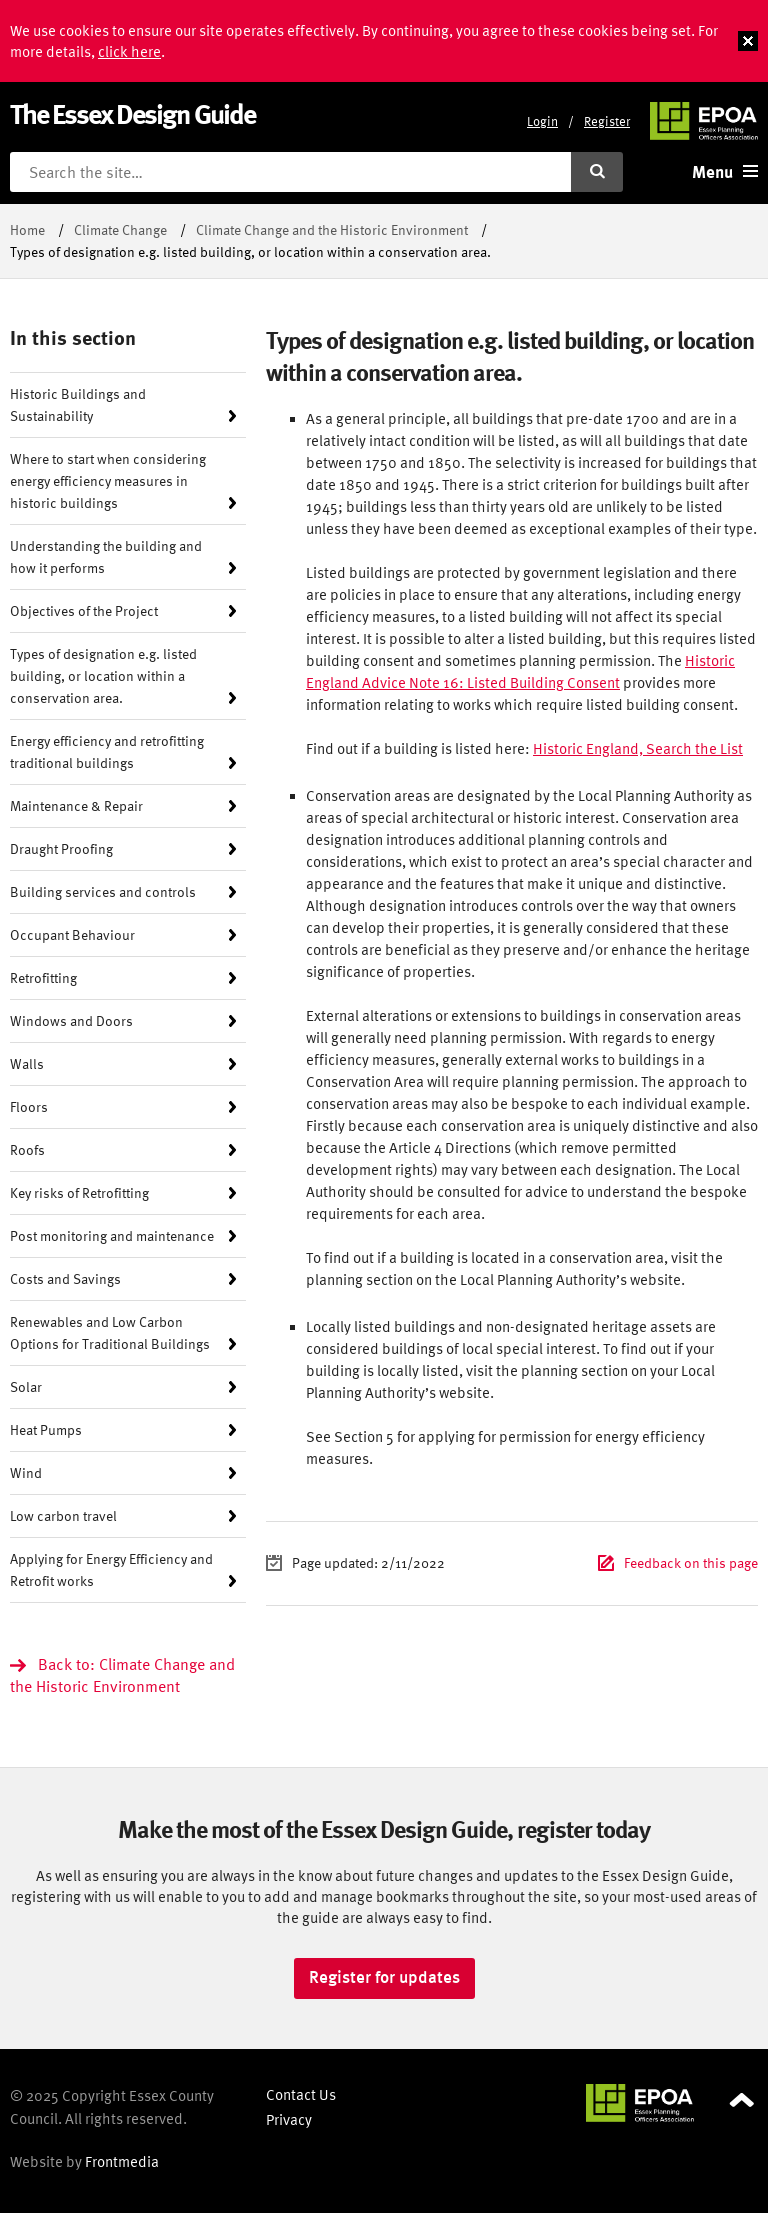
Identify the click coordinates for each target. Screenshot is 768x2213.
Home (27, 229)
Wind (26, 1472)
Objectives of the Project (84, 610)
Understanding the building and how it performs (106, 556)
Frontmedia (122, 2161)
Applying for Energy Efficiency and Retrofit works (111, 1569)
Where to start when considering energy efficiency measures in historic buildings (108, 480)
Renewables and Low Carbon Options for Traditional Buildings (110, 1332)
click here (129, 51)
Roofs (27, 1149)
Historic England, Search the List (638, 748)
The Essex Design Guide (132, 113)
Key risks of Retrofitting (79, 1192)
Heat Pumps (46, 1429)
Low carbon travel (63, 1515)
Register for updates (384, 1977)
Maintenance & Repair (76, 805)
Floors (29, 1106)
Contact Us (301, 2094)
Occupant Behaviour (72, 934)
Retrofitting (43, 977)
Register (607, 121)
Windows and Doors (71, 1020)
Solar (26, 1386)
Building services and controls (103, 891)
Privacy (289, 2119)
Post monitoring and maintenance (112, 1235)
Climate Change (120, 229)
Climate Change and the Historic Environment (332, 229)
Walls (27, 1063)
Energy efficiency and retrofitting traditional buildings (107, 751)
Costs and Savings (65, 1278)
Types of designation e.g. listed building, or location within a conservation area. (103, 675)
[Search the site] (290, 172)
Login (542, 121)
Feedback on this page (691, 1562)
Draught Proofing (61, 848)
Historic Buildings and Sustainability (78, 404)
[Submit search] (597, 172)
